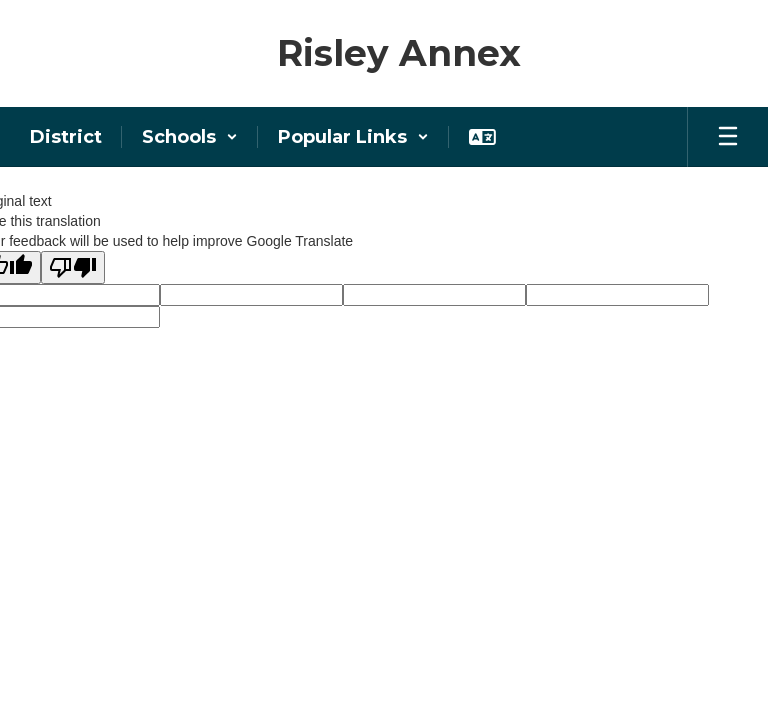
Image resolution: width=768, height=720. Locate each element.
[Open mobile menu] (728, 137)
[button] (190, 137)
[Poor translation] (73, 267)
